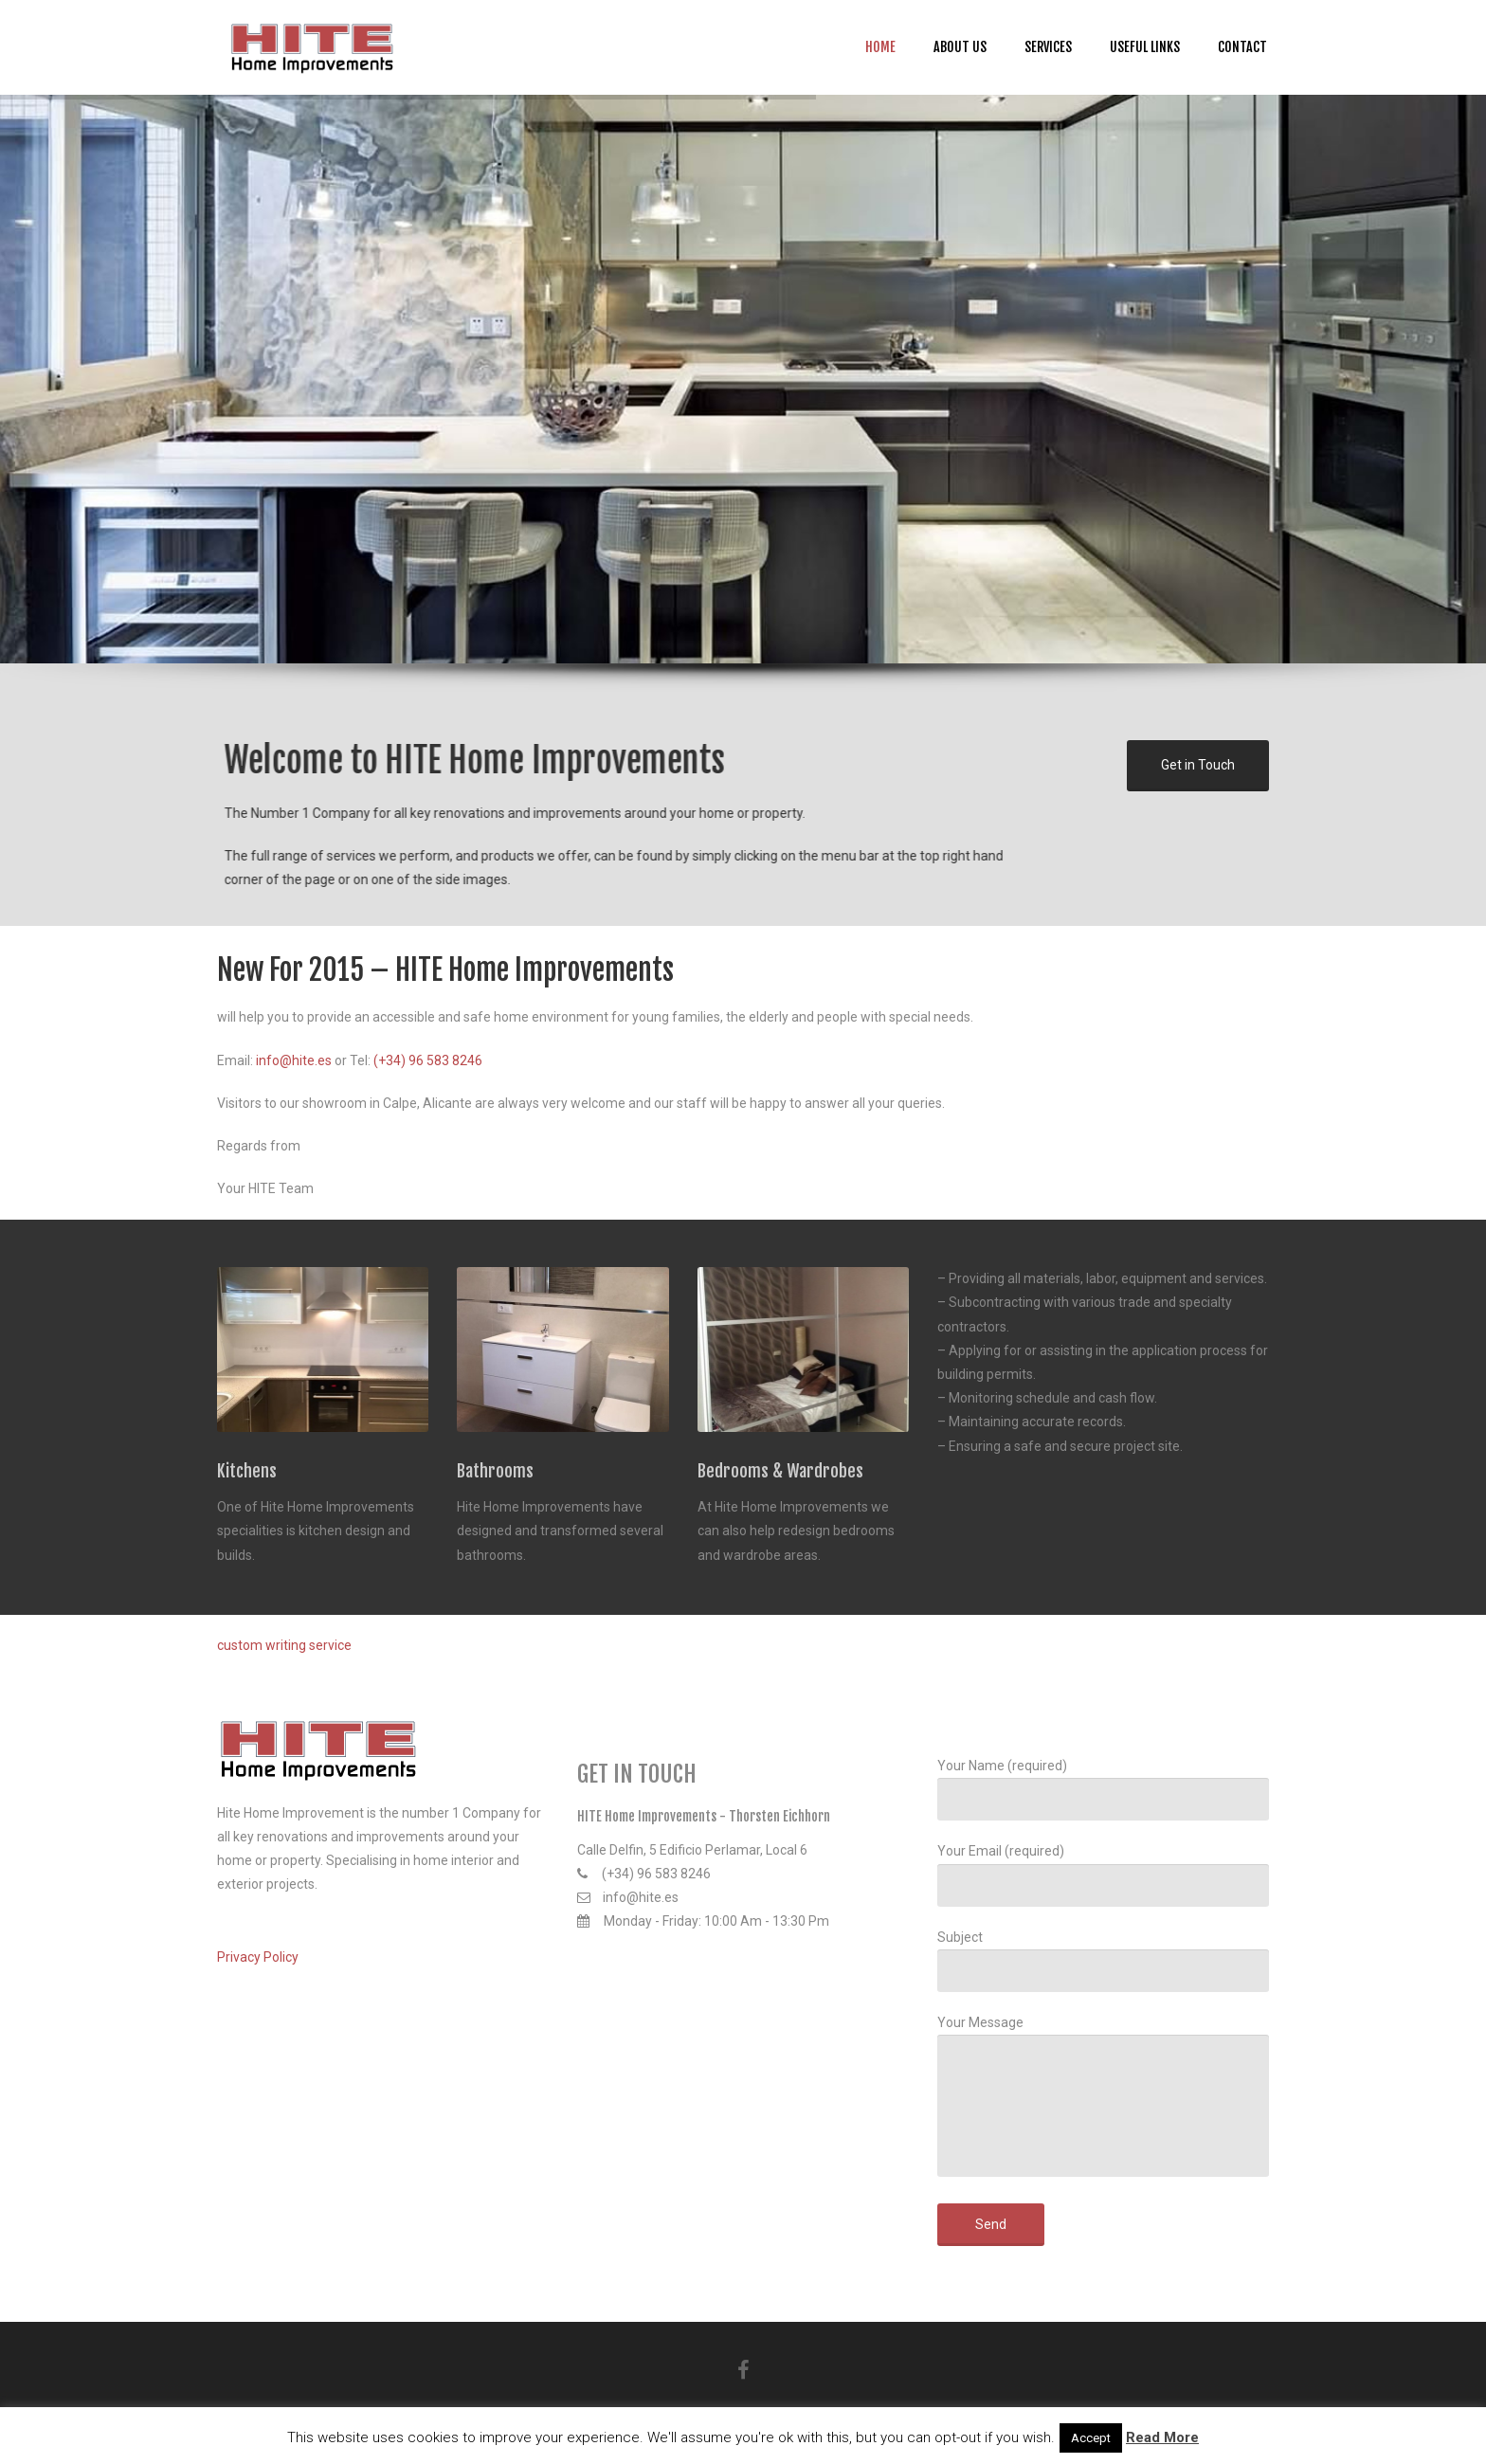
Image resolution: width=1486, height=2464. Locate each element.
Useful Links (1145, 47)
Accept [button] (1091, 2438)
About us (960, 47)
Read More (1162, 2437)
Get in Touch (1198, 761)
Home (880, 47)
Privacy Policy (258, 1957)
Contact (1242, 47)
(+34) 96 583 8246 (427, 1060)
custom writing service (284, 1645)
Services (1048, 47)
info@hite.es (294, 1060)
